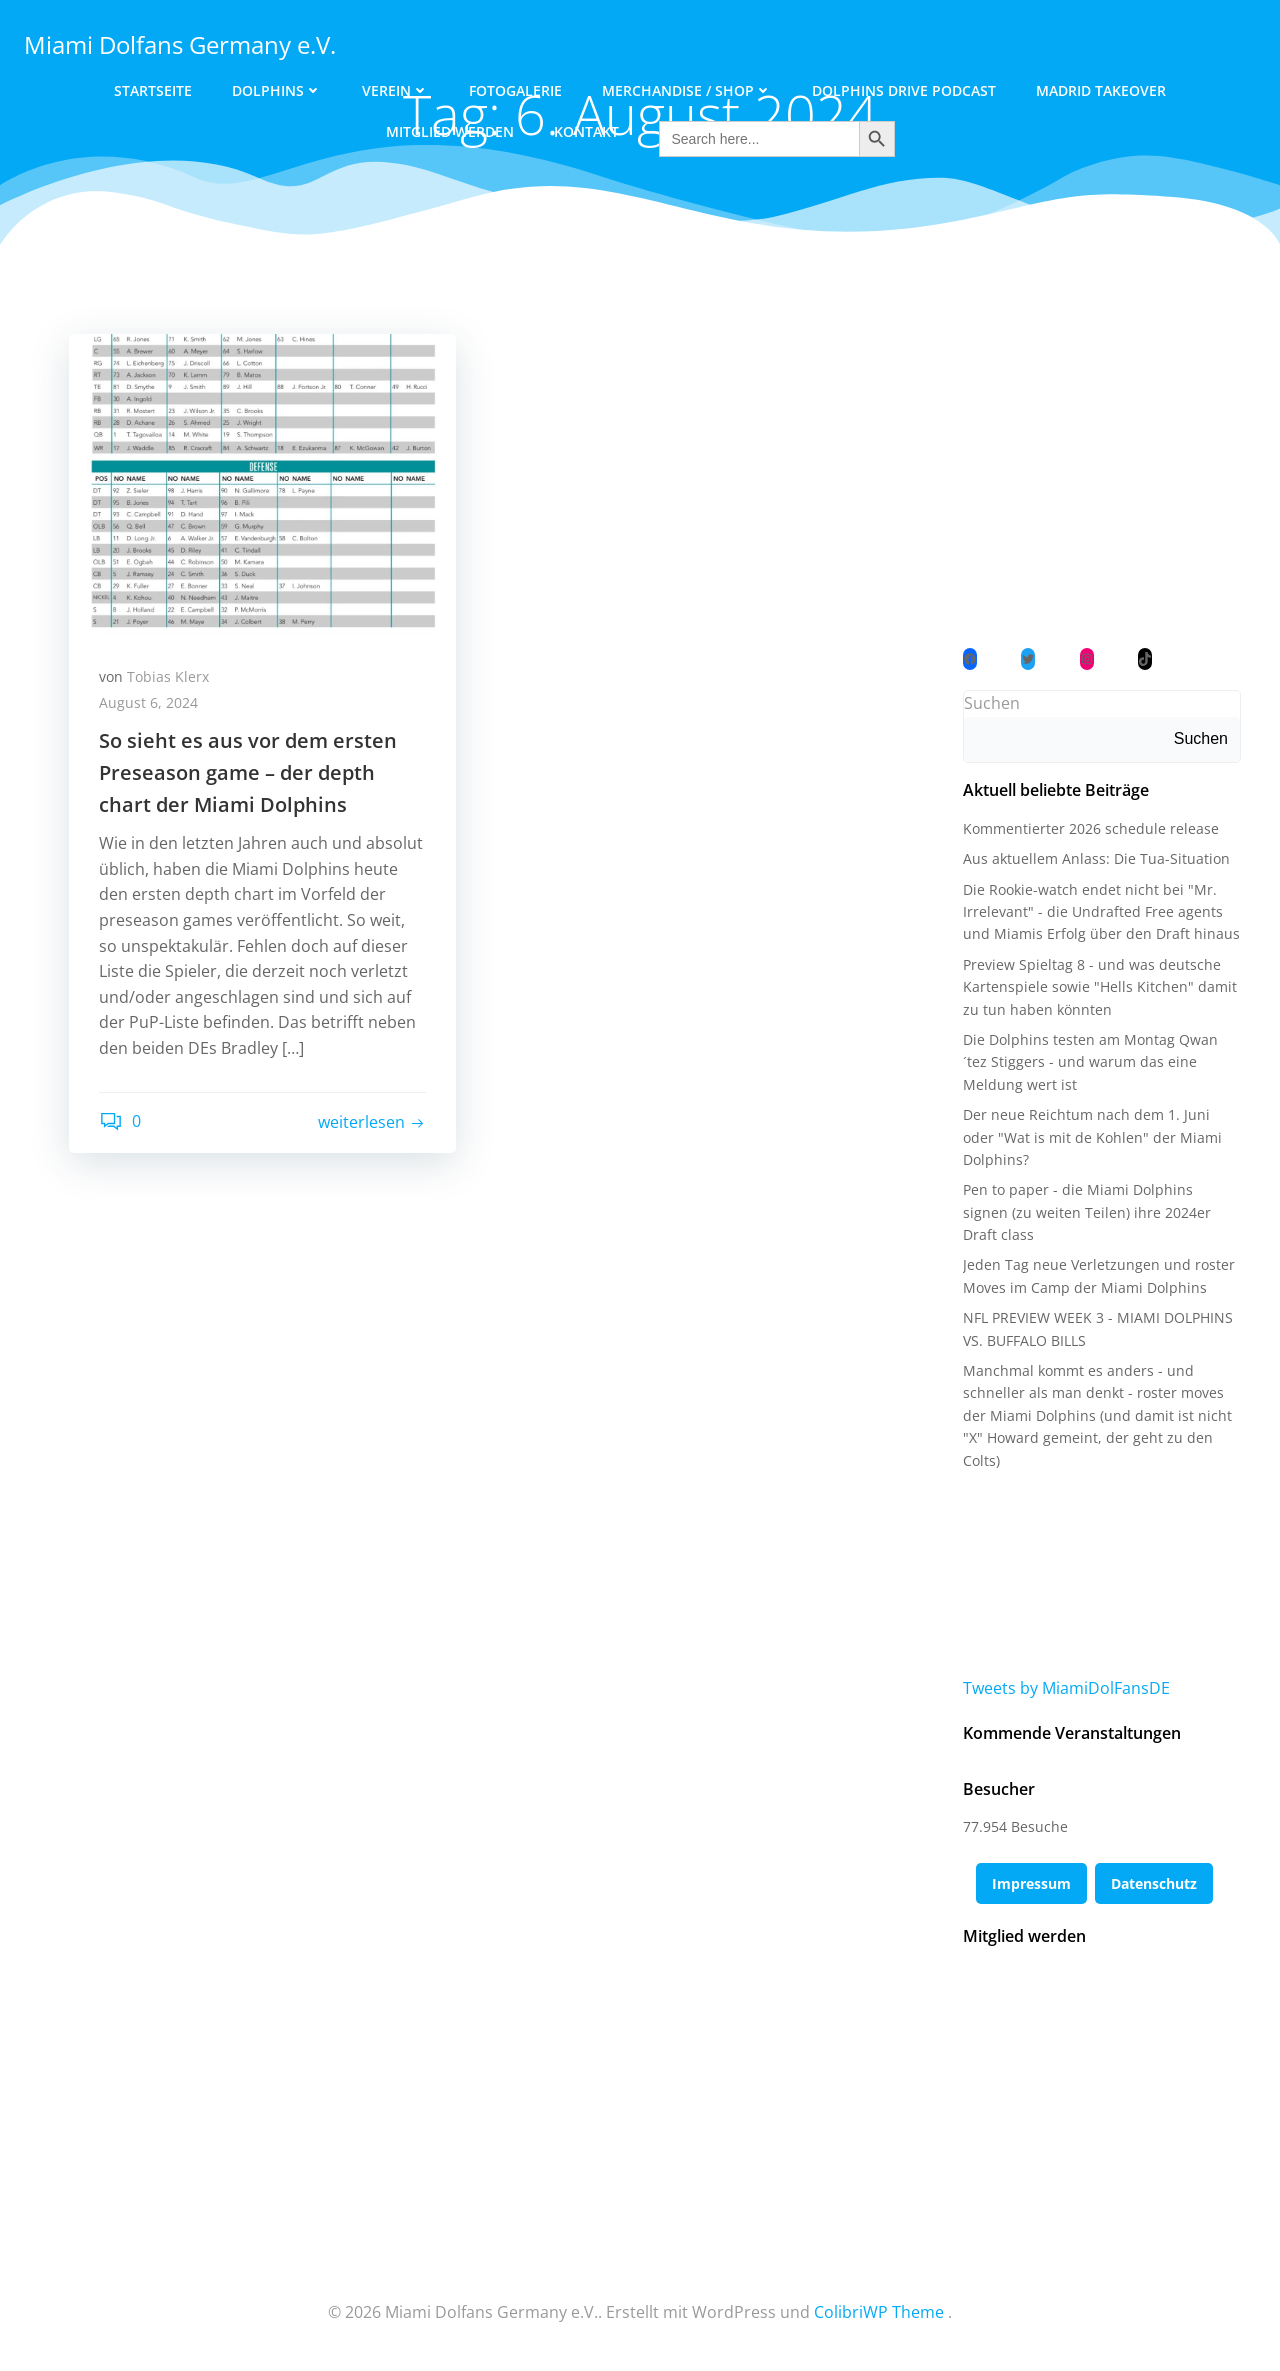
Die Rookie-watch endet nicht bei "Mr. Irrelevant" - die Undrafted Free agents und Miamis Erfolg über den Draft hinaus (1101, 912)
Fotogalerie (515, 90)
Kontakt (586, 131)
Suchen (992, 703)
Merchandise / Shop (687, 90)
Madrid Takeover (1101, 90)
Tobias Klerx (168, 676)
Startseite (153, 90)
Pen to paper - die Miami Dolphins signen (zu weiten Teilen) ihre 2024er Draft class (1087, 1212)
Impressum (1031, 1883)
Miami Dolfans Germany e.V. (180, 44)
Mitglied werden (450, 131)
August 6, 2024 (148, 702)
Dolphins (277, 90)
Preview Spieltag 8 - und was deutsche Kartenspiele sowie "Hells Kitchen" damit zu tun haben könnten (1100, 987)
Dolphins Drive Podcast (904, 90)
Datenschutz (1154, 1883)
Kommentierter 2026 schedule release (1091, 828)
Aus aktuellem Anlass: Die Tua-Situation (1096, 858)
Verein (395, 90)
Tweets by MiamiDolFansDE (1066, 1688)
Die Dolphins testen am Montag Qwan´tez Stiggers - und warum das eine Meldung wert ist (1090, 1062)
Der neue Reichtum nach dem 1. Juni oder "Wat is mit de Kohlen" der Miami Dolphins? (1092, 1137)
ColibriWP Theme (879, 2312)
